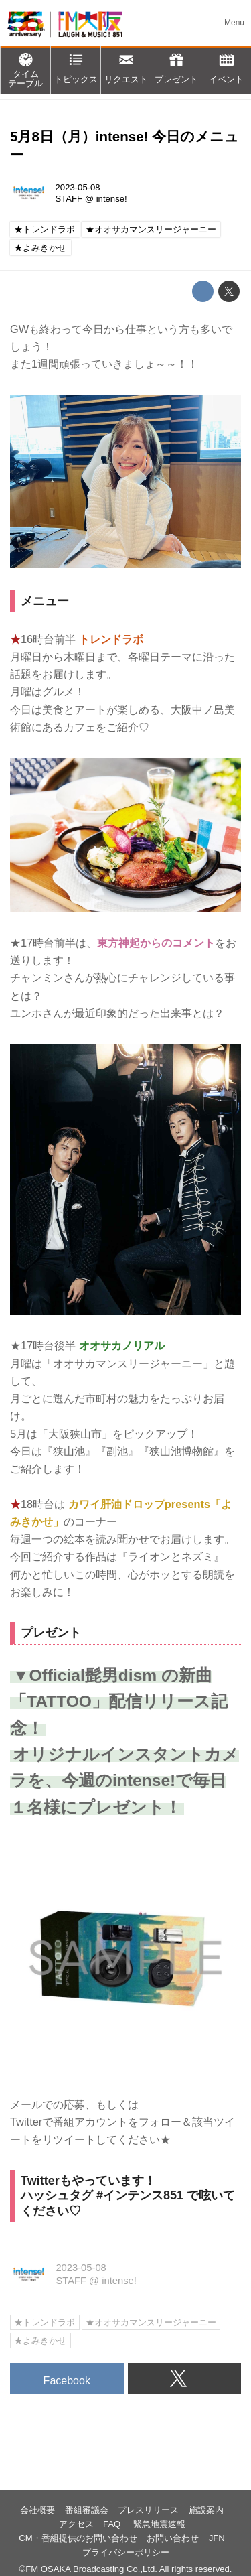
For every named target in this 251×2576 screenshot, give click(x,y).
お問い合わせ (173, 2538)
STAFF (69, 199)
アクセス (76, 2524)
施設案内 (206, 2510)
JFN (217, 2538)
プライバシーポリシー (125, 2552)
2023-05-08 (78, 187)
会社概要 (37, 2510)
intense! (111, 199)
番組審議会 (86, 2510)
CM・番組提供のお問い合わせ (78, 2538)
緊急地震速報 (159, 2524)
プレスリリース (148, 2510)
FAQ (113, 2524)
